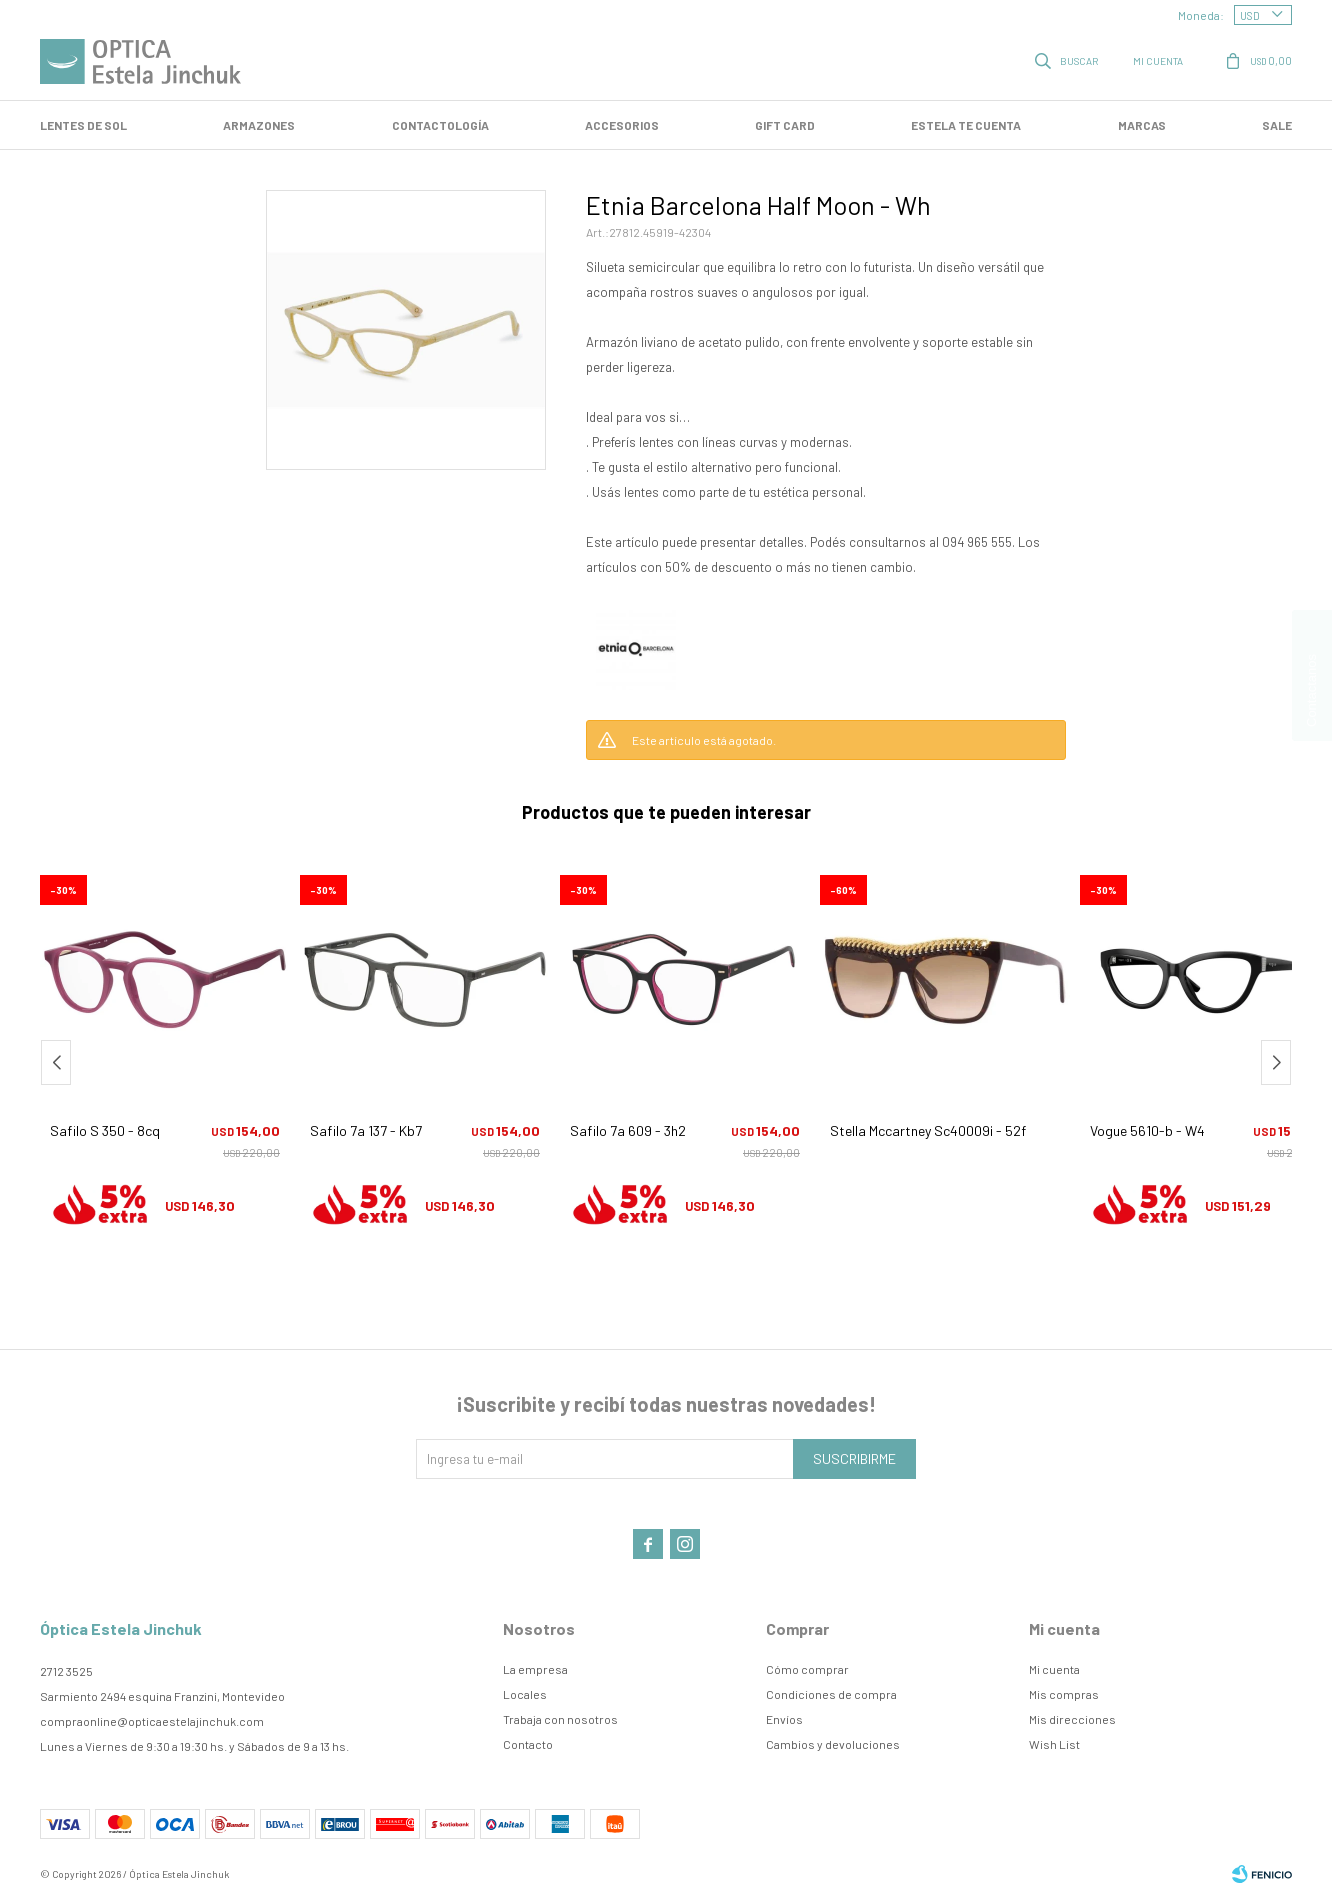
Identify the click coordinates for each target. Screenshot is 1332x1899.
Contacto (528, 1744)
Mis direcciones (1072, 1719)
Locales (525, 1694)
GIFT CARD (785, 125)
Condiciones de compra (831, 1694)
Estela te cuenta (966, 125)
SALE (1277, 125)
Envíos (784, 1719)
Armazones (259, 125)
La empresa (535, 1669)
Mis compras (1064, 1694)
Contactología (440, 125)
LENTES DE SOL (83, 125)
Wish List (1054, 1744)
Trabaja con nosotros (560, 1719)
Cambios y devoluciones (833, 1744)
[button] (1276, 1062)
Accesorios (622, 125)
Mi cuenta (1054, 1669)
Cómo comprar (807, 1669)
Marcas (1142, 125)
